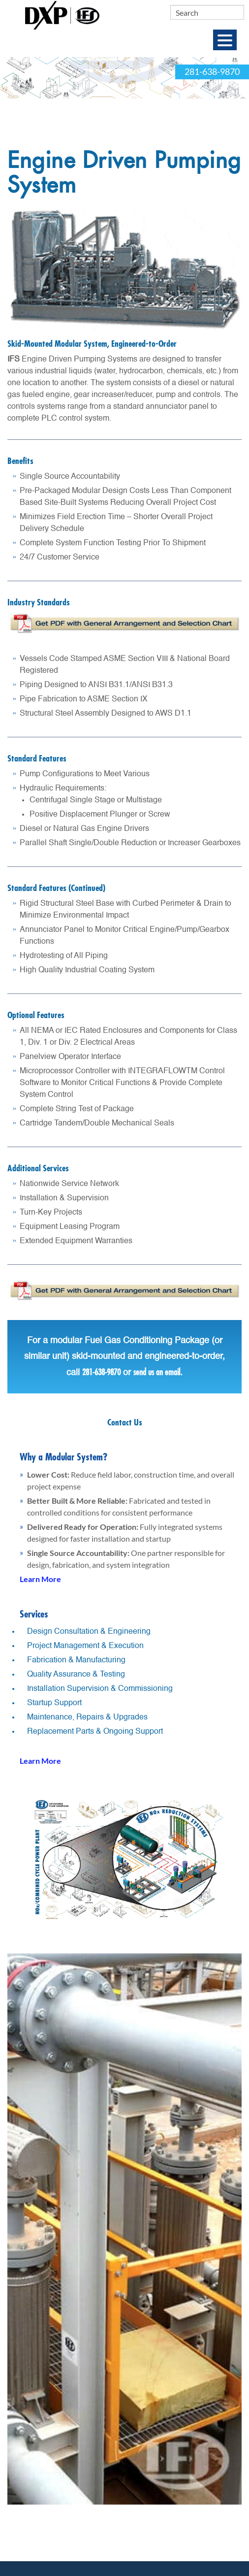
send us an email (156, 1372)
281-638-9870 (212, 71)
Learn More (40, 1579)
